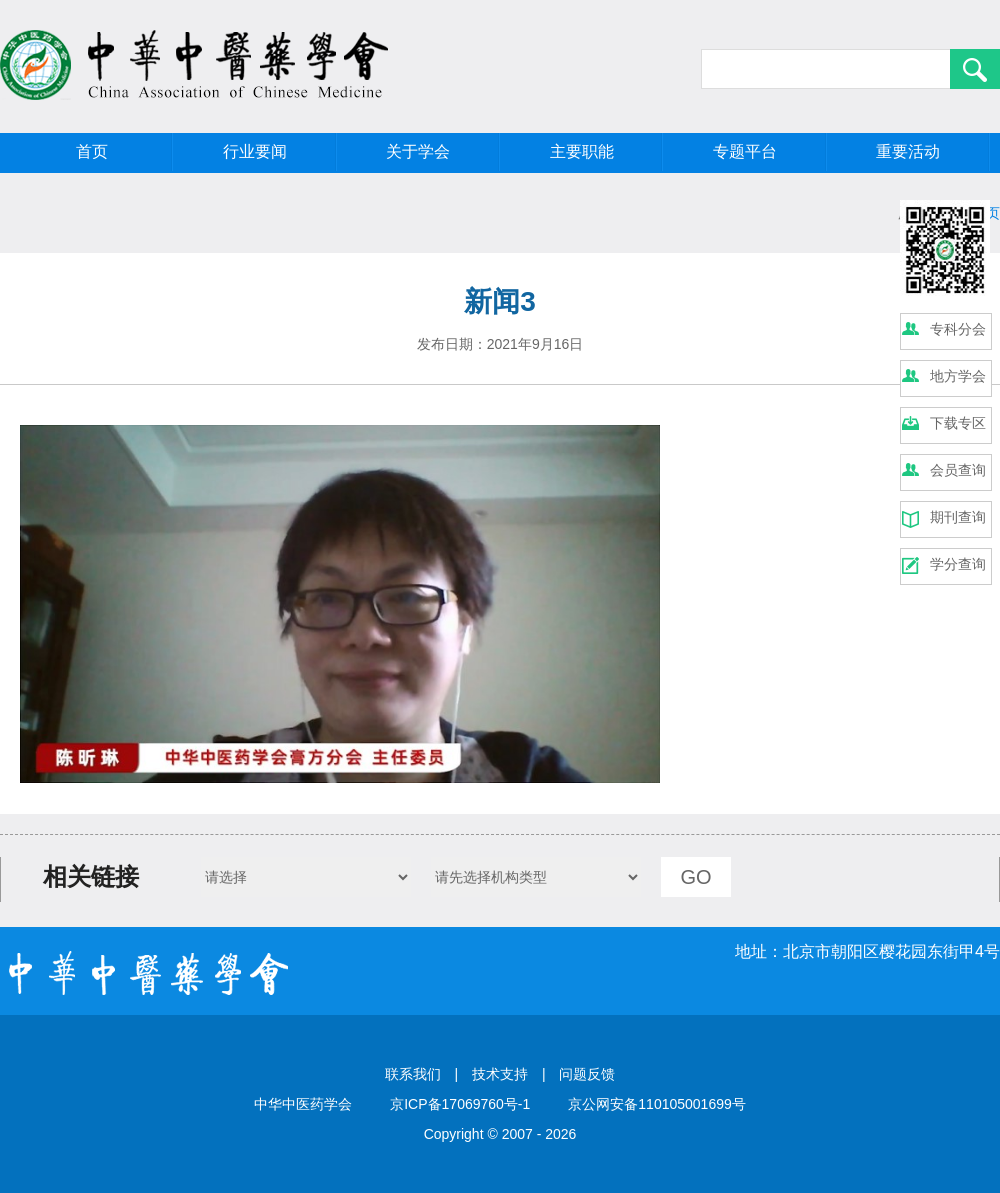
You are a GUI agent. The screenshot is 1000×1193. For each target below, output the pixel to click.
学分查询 (958, 564)
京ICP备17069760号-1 (460, 1104)
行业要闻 (255, 151)
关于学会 (418, 151)
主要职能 (582, 151)
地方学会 (958, 376)
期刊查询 (958, 517)
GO (695, 877)
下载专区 (958, 423)
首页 (92, 151)
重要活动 (908, 151)
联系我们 (413, 1074)
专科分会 (958, 329)
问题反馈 (587, 1074)
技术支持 (500, 1074)
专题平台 (745, 151)
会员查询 (958, 470)
